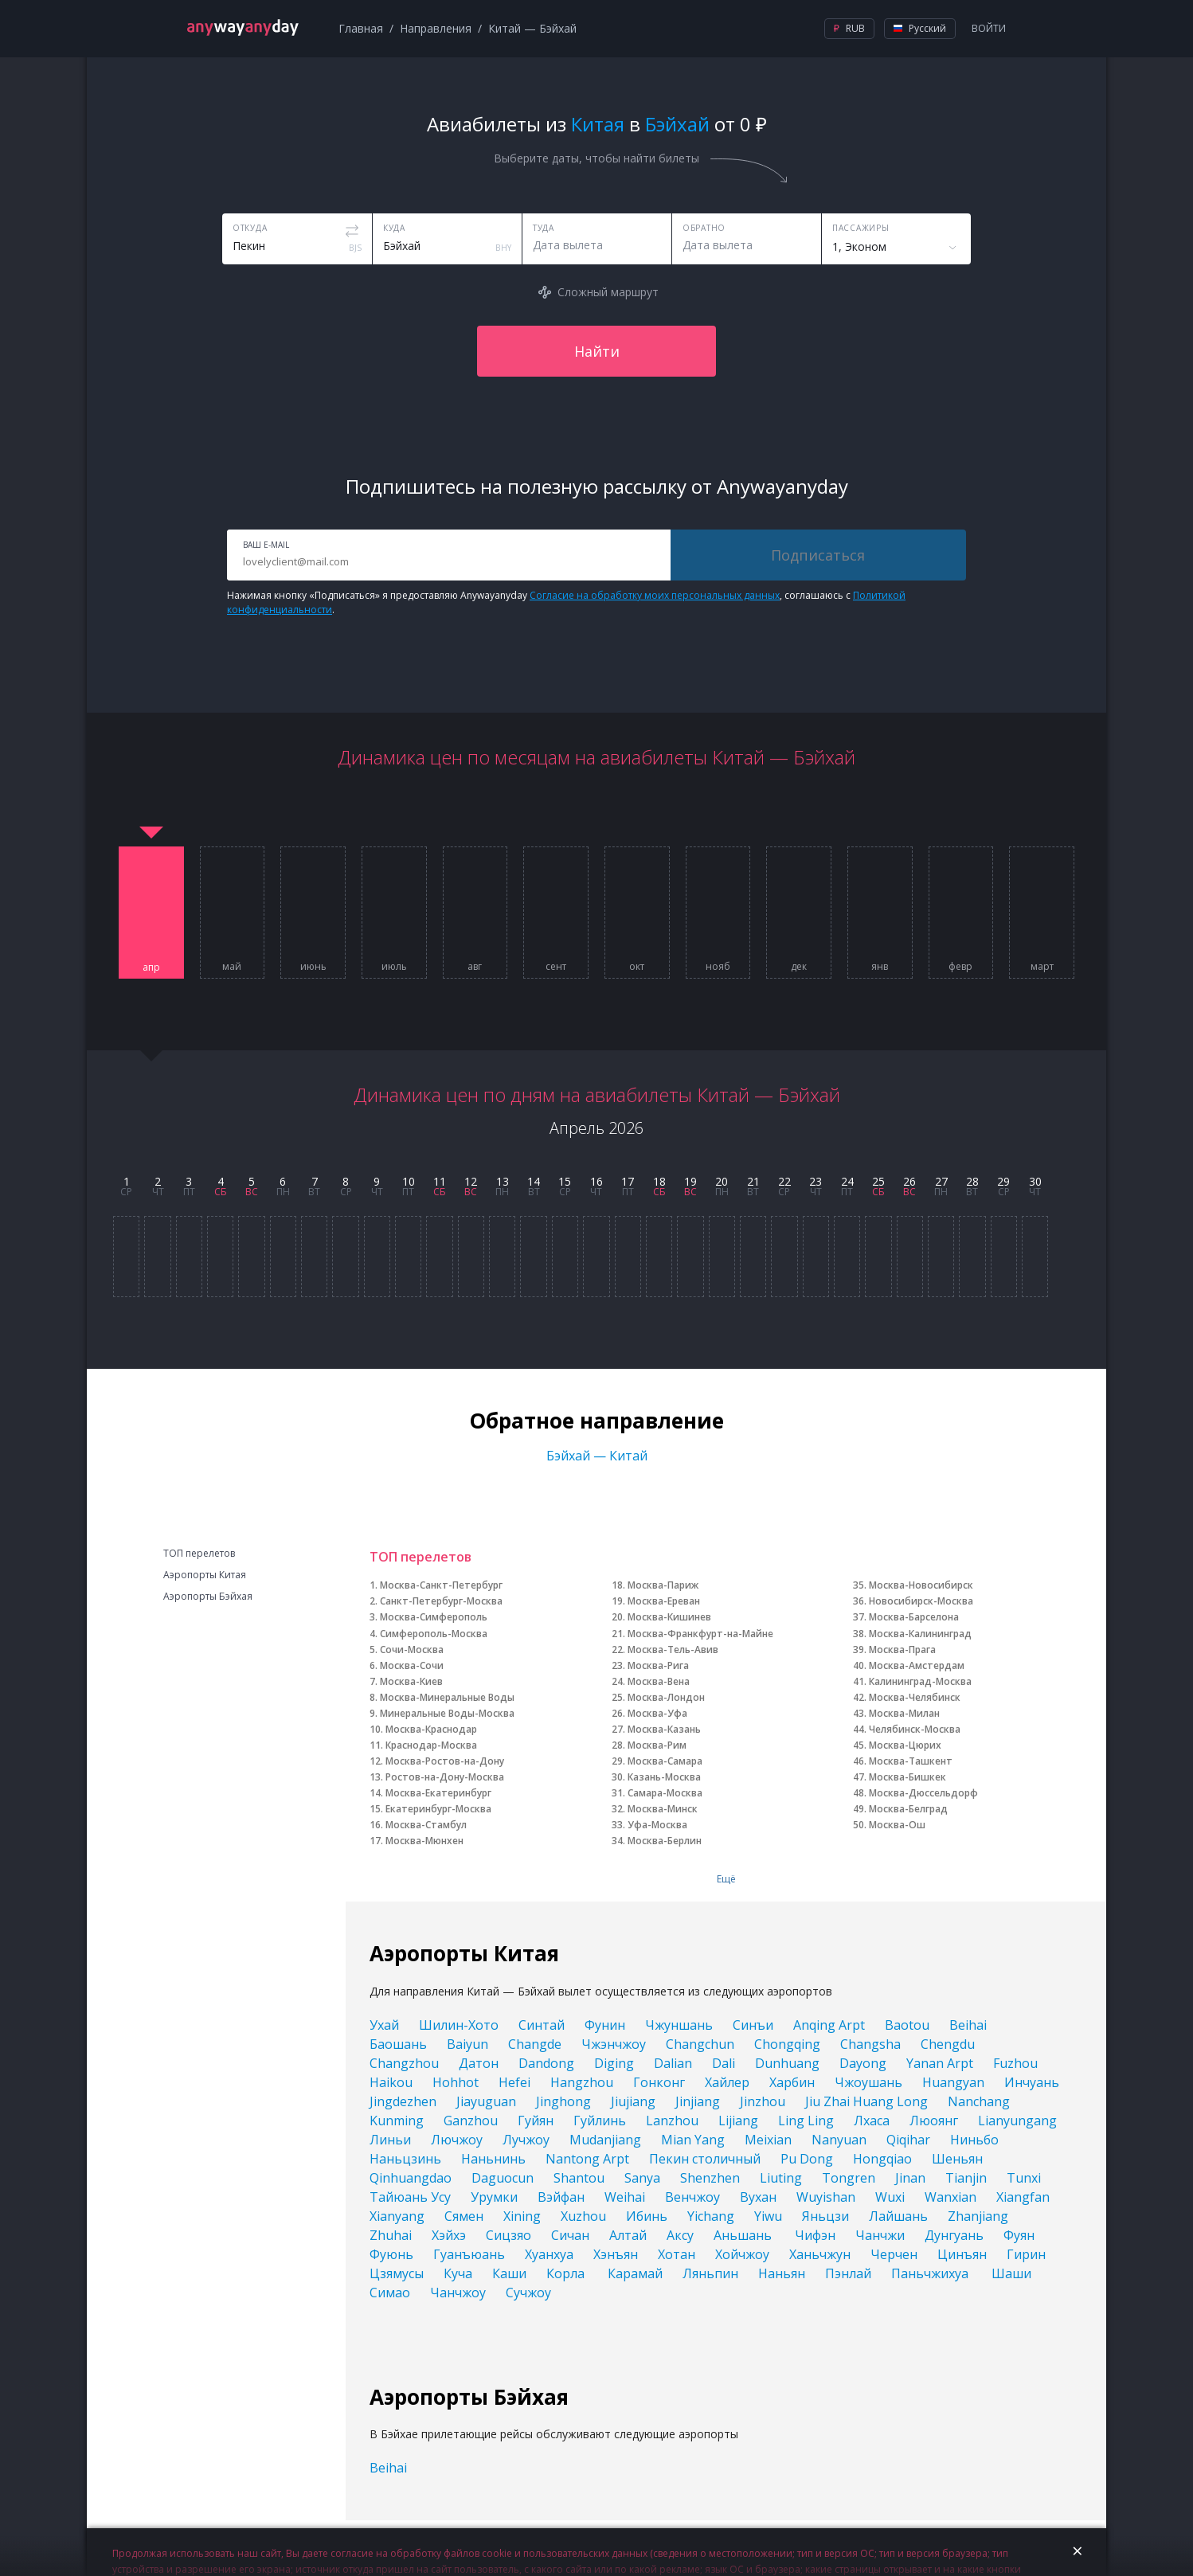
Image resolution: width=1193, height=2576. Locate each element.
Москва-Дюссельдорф (923, 1793)
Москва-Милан (904, 1713)
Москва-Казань (664, 1729)
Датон (479, 2063)
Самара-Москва (665, 1793)
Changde (534, 2044)
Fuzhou (1015, 2063)
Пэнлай (848, 2273)
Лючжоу (457, 2139)
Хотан (676, 2254)
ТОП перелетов (199, 1553)
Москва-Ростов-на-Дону (444, 1761)
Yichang (710, 2216)
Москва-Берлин (665, 1840)
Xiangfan (1023, 2197)
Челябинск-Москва (914, 1729)
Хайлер (727, 2082)
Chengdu (948, 2044)
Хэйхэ (449, 2235)
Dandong (546, 2063)
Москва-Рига (658, 1665)
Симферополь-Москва (433, 1633)
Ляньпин (710, 2273)
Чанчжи (880, 2235)
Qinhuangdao (411, 2178)
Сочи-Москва (412, 1649)
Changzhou (404, 2063)
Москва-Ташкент (910, 1761)
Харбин (792, 2082)
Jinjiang (697, 2101)
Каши (509, 2273)
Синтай (541, 2025)
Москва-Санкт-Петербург (441, 1585)
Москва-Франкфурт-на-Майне (700, 1633)
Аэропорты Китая (204, 1575)
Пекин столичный (705, 2159)
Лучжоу (526, 2139)
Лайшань (898, 2216)
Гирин (1026, 2254)
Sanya (642, 2178)
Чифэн (815, 2235)
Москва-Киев (411, 1681)
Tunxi (1024, 2178)
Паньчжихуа (931, 2273)
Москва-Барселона (914, 1617)
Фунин (605, 2025)
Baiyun (467, 2044)
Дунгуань (954, 2235)
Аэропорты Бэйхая (207, 1596)
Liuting (781, 2178)
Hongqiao (882, 2159)
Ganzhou (471, 2120)
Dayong (862, 2063)
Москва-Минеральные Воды (447, 1697)
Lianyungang (1017, 2120)
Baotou (907, 2025)
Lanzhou (672, 2120)
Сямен (463, 2216)
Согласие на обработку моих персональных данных (655, 595)
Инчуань (1031, 2082)
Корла (567, 2273)
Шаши (1011, 2273)
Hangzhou (581, 2082)
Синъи (753, 2025)
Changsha (870, 2044)
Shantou (578, 2178)
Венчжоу (692, 2197)
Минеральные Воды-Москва (447, 1713)
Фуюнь (391, 2254)
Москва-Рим (657, 1745)
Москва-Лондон (666, 1697)
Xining (522, 2216)
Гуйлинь (599, 2120)
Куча (458, 2273)
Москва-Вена (659, 1681)
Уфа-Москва (657, 1824)
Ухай (384, 2025)
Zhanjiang (978, 2216)
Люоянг (933, 2120)
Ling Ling (806, 2120)
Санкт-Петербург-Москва (441, 1601)
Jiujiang (633, 2101)
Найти (597, 351)
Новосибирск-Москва (921, 1601)
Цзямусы (397, 2273)
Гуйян (535, 2120)
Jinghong (563, 2101)
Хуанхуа (549, 2254)
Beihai (968, 2025)
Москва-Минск (663, 1809)
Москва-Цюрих (905, 1745)
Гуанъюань (469, 2254)
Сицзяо (508, 2235)
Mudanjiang (605, 2139)
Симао (390, 2292)
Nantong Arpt (587, 2159)
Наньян (781, 2273)
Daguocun (502, 2178)
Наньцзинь (405, 2159)
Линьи (390, 2139)
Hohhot (455, 2082)
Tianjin (966, 2178)
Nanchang (979, 2101)
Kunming (397, 2120)
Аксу (680, 2235)
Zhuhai (391, 2235)
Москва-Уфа (657, 1713)
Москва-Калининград (920, 1633)
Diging (614, 2063)
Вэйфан (561, 2197)
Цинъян (962, 2254)
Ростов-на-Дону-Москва (444, 1777)
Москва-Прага (902, 1649)
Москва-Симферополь (433, 1617)
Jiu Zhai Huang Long (866, 2101)
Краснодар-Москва (431, 1745)
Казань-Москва (664, 1777)
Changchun (700, 2044)
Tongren (848, 2178)
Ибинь (646, 2216)
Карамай (635, 2273)
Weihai (624, 2197)
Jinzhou (762, 2101)
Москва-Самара (665, 1761)
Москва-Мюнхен (424, 1840)
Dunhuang (787, 2063)
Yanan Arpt (939, 2063)
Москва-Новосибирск (921, 1585)
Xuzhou (583, 2216)
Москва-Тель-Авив (673, 1649)
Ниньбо (974, 2139)
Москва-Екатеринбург (438, 1793)
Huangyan (953, 2082)
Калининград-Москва (920, 1681)
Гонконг (659, 2082)
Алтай (628, 2235)
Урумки (494, 2197)
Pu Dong (806, 2159)
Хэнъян (615, 2254)
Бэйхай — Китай (596, 1455)
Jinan (910, 2178)
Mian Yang (693, 2139)
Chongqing (787, 2044)
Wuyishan (825, 2197)
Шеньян (957, 2159)
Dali (723, 2063)
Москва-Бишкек (907, 1777)
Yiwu (768, 2216)
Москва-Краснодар (431, 1729)
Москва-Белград (908, 1809)
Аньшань (744, 2235)
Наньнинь (493, 2159)
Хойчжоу (742, 2254)
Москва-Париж (663, 1585)
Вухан (758, 2197)
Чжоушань (868, 2082)
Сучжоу (528, 2292)
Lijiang (738, 2120)
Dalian (673, 2063)
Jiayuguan (486, 2101)
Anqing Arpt (829, 2025)
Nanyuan (839, 2139)
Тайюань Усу (410, 2197)
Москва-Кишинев (669, 1617)
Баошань (398, 2044)
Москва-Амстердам (916, 1665)
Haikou (391, 2082)
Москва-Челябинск (914, 1697)
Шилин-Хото (459, 2025)
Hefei (514, 2082)
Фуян (1019, 2235)
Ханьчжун (820, 2254)
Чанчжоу (458, 2292)
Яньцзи (825, 2216)
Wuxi (890, 2197)
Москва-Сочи (412, 1665)
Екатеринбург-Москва (438, 1809)
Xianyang (397, 2216)
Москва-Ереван (664, 1601)
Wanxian (950, 2197)
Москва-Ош (897, 1824)
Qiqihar (908, 2139)
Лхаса (872, 2120)
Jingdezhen (403, 2101)
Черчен (893, 2254)
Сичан (570, 2235)
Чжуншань (679, 2025)
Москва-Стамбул (426, 1824)
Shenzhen (710, 2178)
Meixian (768, 2139)
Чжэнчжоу (613, 2044)
